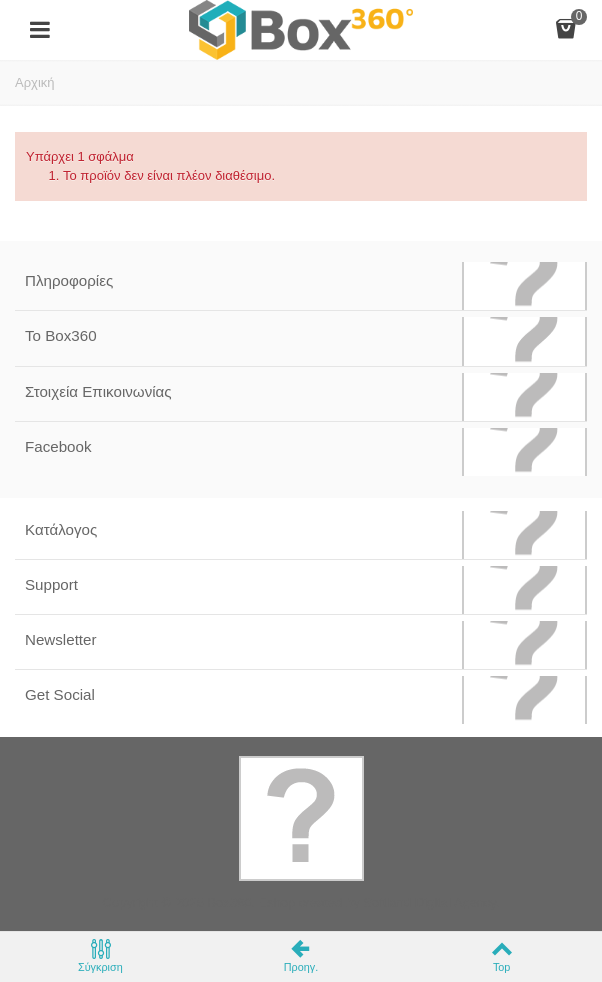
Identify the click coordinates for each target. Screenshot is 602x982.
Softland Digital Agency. (431, 902)
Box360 (229, 902)
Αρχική (35, 82)
